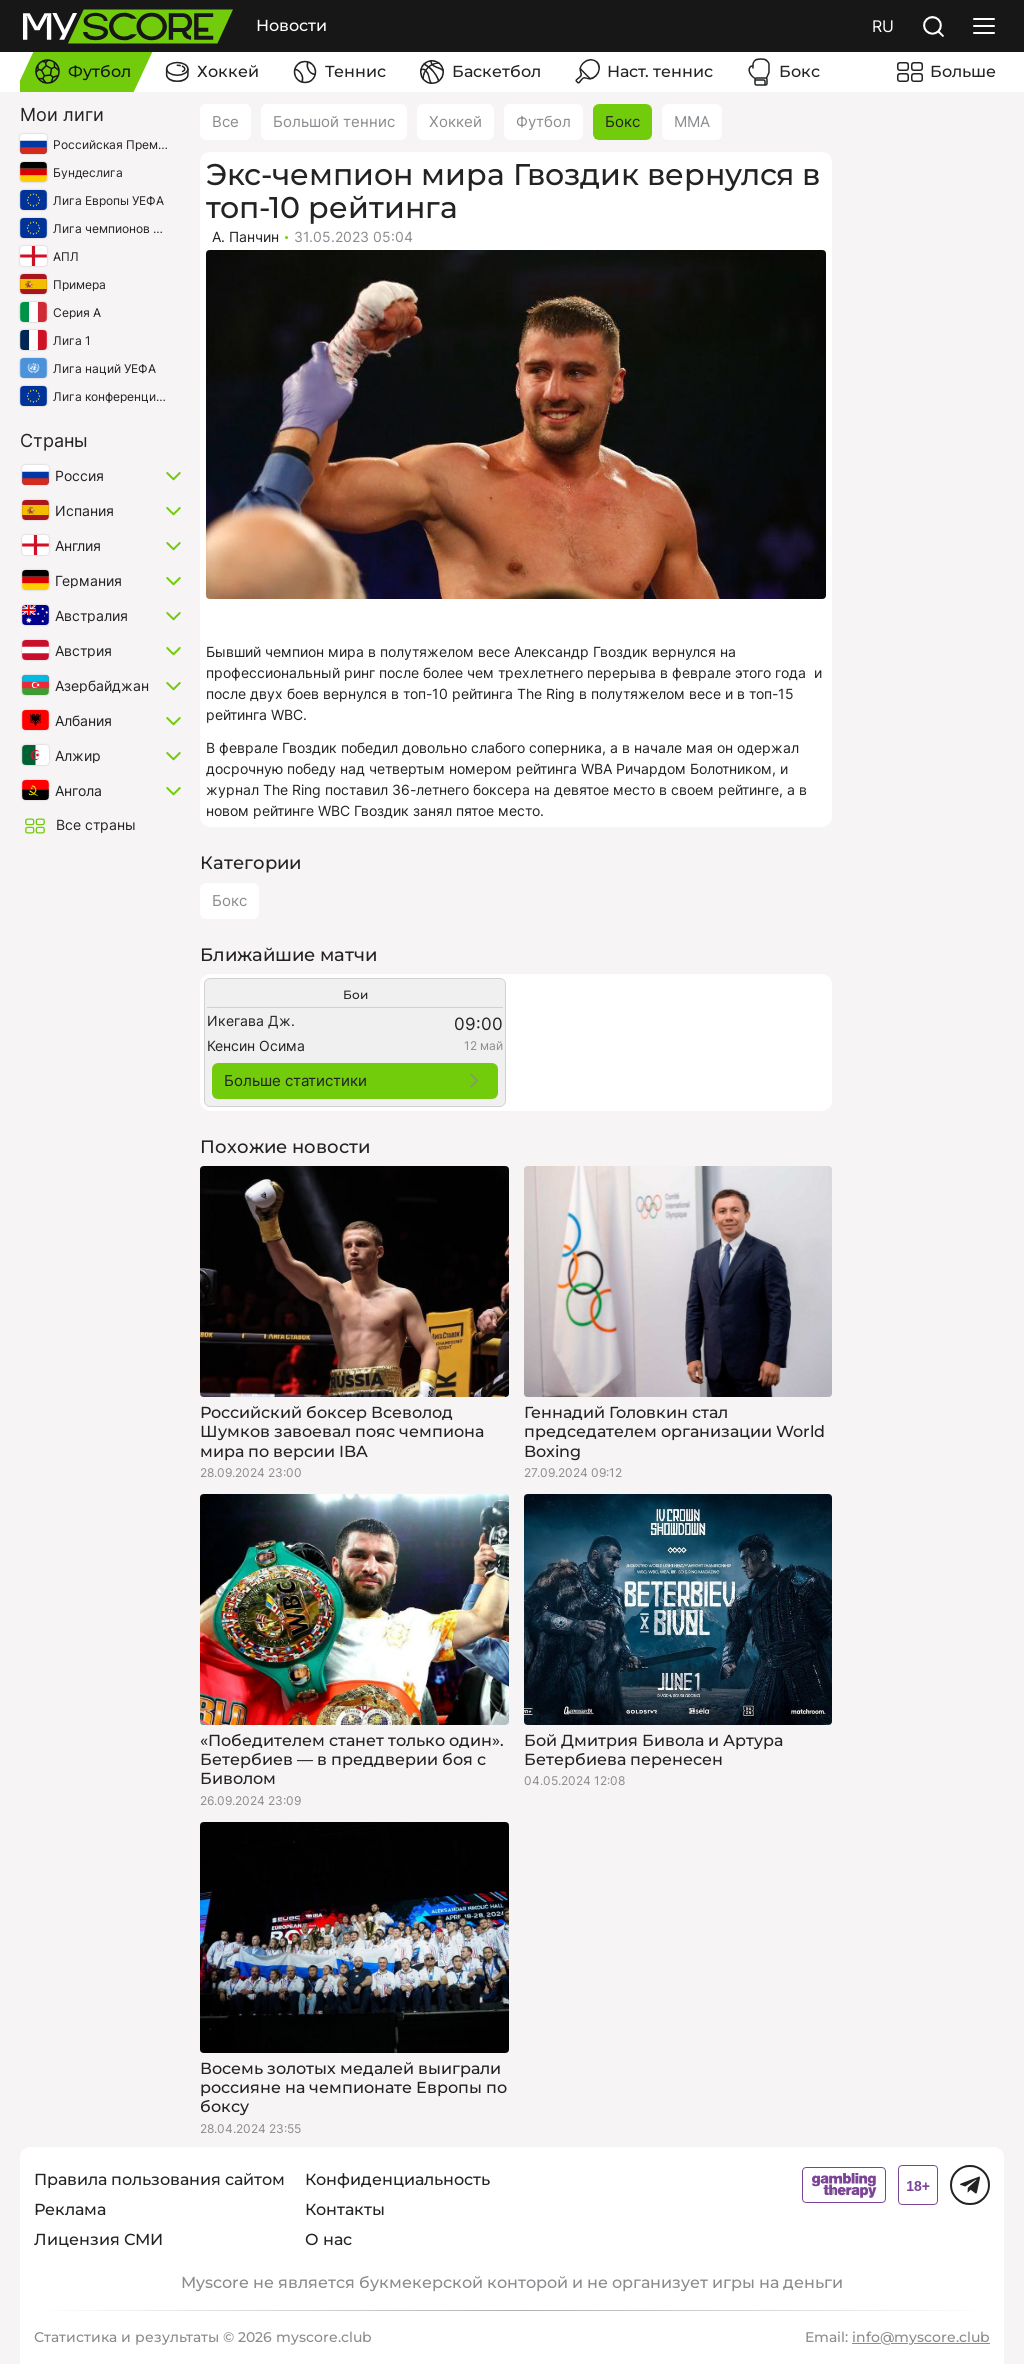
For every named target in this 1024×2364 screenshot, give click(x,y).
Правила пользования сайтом (159, 2179)
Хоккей (455, 121)
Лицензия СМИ (98, 2239)
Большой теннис (334, 121)
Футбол (543, 121)
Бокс (622, 121)
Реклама (70, 2209)
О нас (328, 2239)
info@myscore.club (921, 2337)
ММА (692, 121)
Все (225, 121)
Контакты (345, 2209)
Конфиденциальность (397, 2179)
